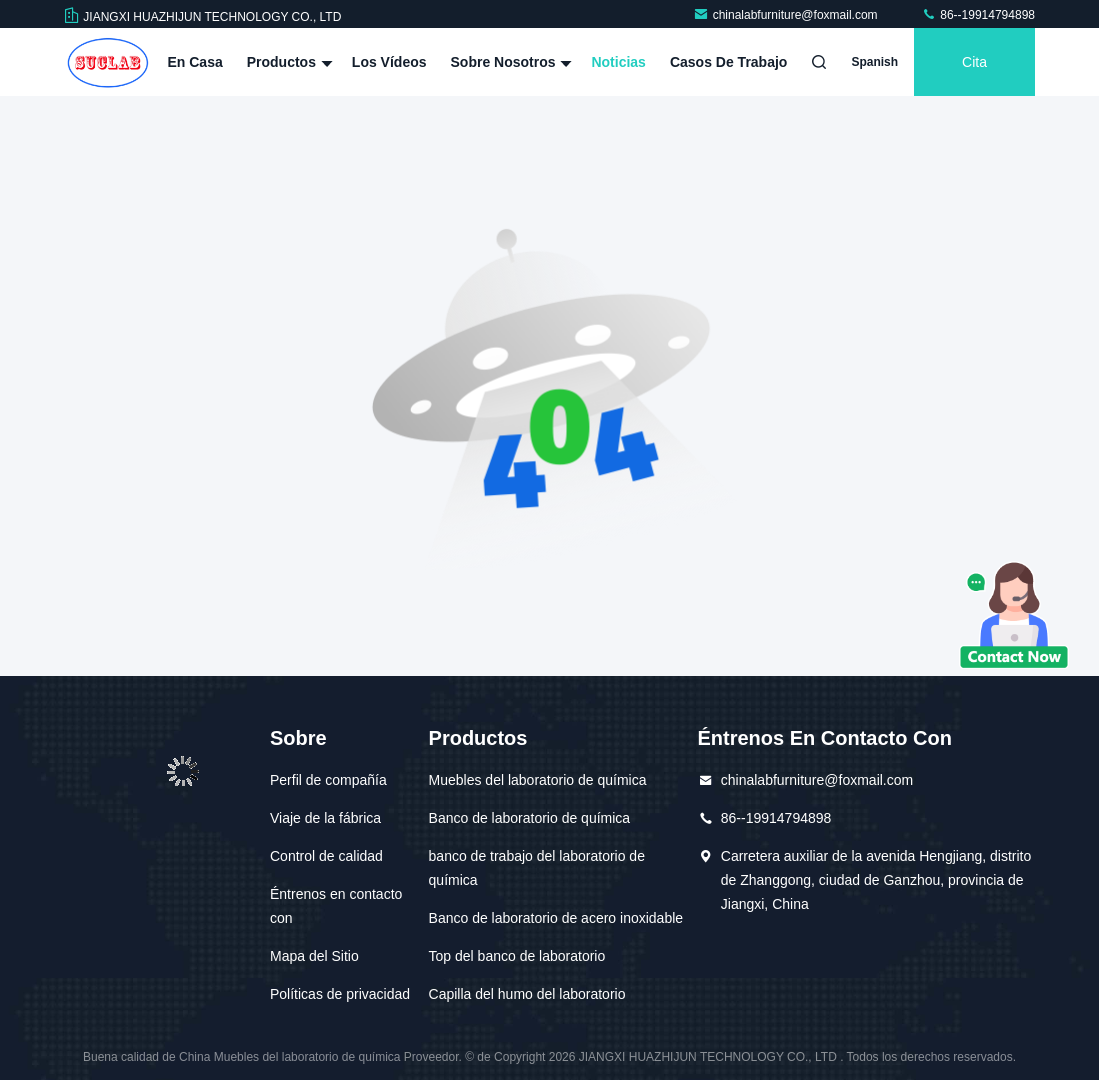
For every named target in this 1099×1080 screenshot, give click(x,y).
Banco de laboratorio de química (530, 818)
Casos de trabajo (729, 62)
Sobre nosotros (509, 62)
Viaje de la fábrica (325, 818)
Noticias (618, 62)
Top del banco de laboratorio (517, 956)
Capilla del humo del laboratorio (527, 994)
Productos (287, 62)
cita (974, 62)
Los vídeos (389, 62)
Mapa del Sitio (314, 956)
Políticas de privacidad (340, 994)
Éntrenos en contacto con (336, 906)
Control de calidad (326, 856)
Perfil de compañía (328, 780)
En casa (194, 62)
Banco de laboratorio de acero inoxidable (556, 918)
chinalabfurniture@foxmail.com (787, 15)
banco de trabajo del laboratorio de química (537, 868)
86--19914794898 (978, 15)
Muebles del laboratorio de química (538, 780)
